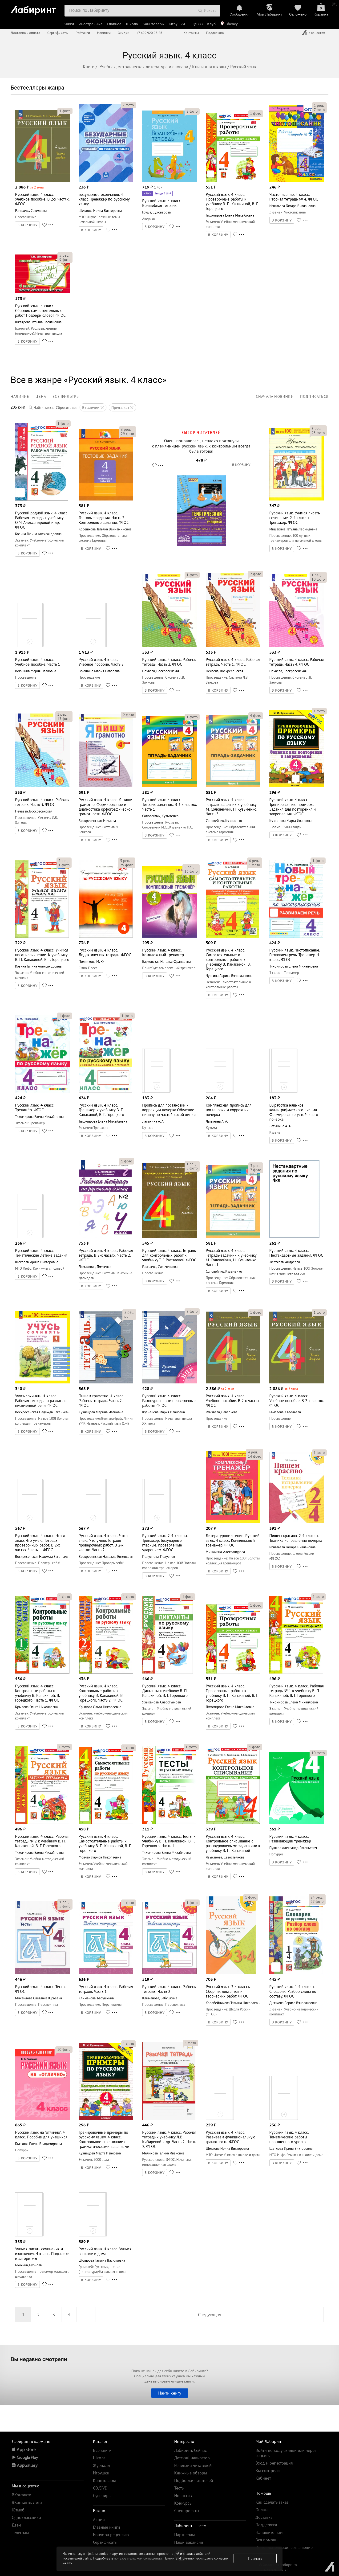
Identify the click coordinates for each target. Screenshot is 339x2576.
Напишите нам (269, 2532)
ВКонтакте (21, 2495)
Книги (69, 24)
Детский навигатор (192, 2458)
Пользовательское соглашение (284, 2547)
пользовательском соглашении (138, 2558)
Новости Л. (184, 2495)
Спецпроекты (186, 2510)
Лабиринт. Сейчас (190, 2450)
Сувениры (102, 2495)
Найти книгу (169, 2393)
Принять (255, 2558)
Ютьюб (18, 2510)
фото (65, 111)
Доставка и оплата (25, 33)
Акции (99, 2519)
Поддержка (215, 33)
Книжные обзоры (190, 2473)
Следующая (209, 2315)
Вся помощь (266, 2540)
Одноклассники (26, 2517)
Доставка (264, 2517)
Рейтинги (83, 33)
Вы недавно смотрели (39, 2359)
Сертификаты (58, 33)
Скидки (123, 33)
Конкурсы (183, 2503)
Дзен (16, 2525)
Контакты (191, 33)
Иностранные (90, 24)
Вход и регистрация (274, 2463)
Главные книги (106, 2527)
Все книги (102, 2450)
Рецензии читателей (193, 2465)
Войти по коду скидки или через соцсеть (285, 2453)
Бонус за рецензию (111, 2534)
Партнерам (184, 2534)
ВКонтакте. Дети (27, 2502)
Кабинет (263, 2478)
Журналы (101, 2465)
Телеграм (20, 2532)
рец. (319, 105)
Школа (132, 24)
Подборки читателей (193, 2480)
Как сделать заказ (272, 2502)
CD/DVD (100, 2488)
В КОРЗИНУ (27, 225)
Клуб (211, 24)
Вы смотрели (267, 2470)
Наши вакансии (188, 2542)
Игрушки (177, 24)
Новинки (104, 33)
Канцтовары (154, 24)
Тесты (179, 2488)
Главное (114, 24)
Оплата (262, 2509)
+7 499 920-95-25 (149, 33)
